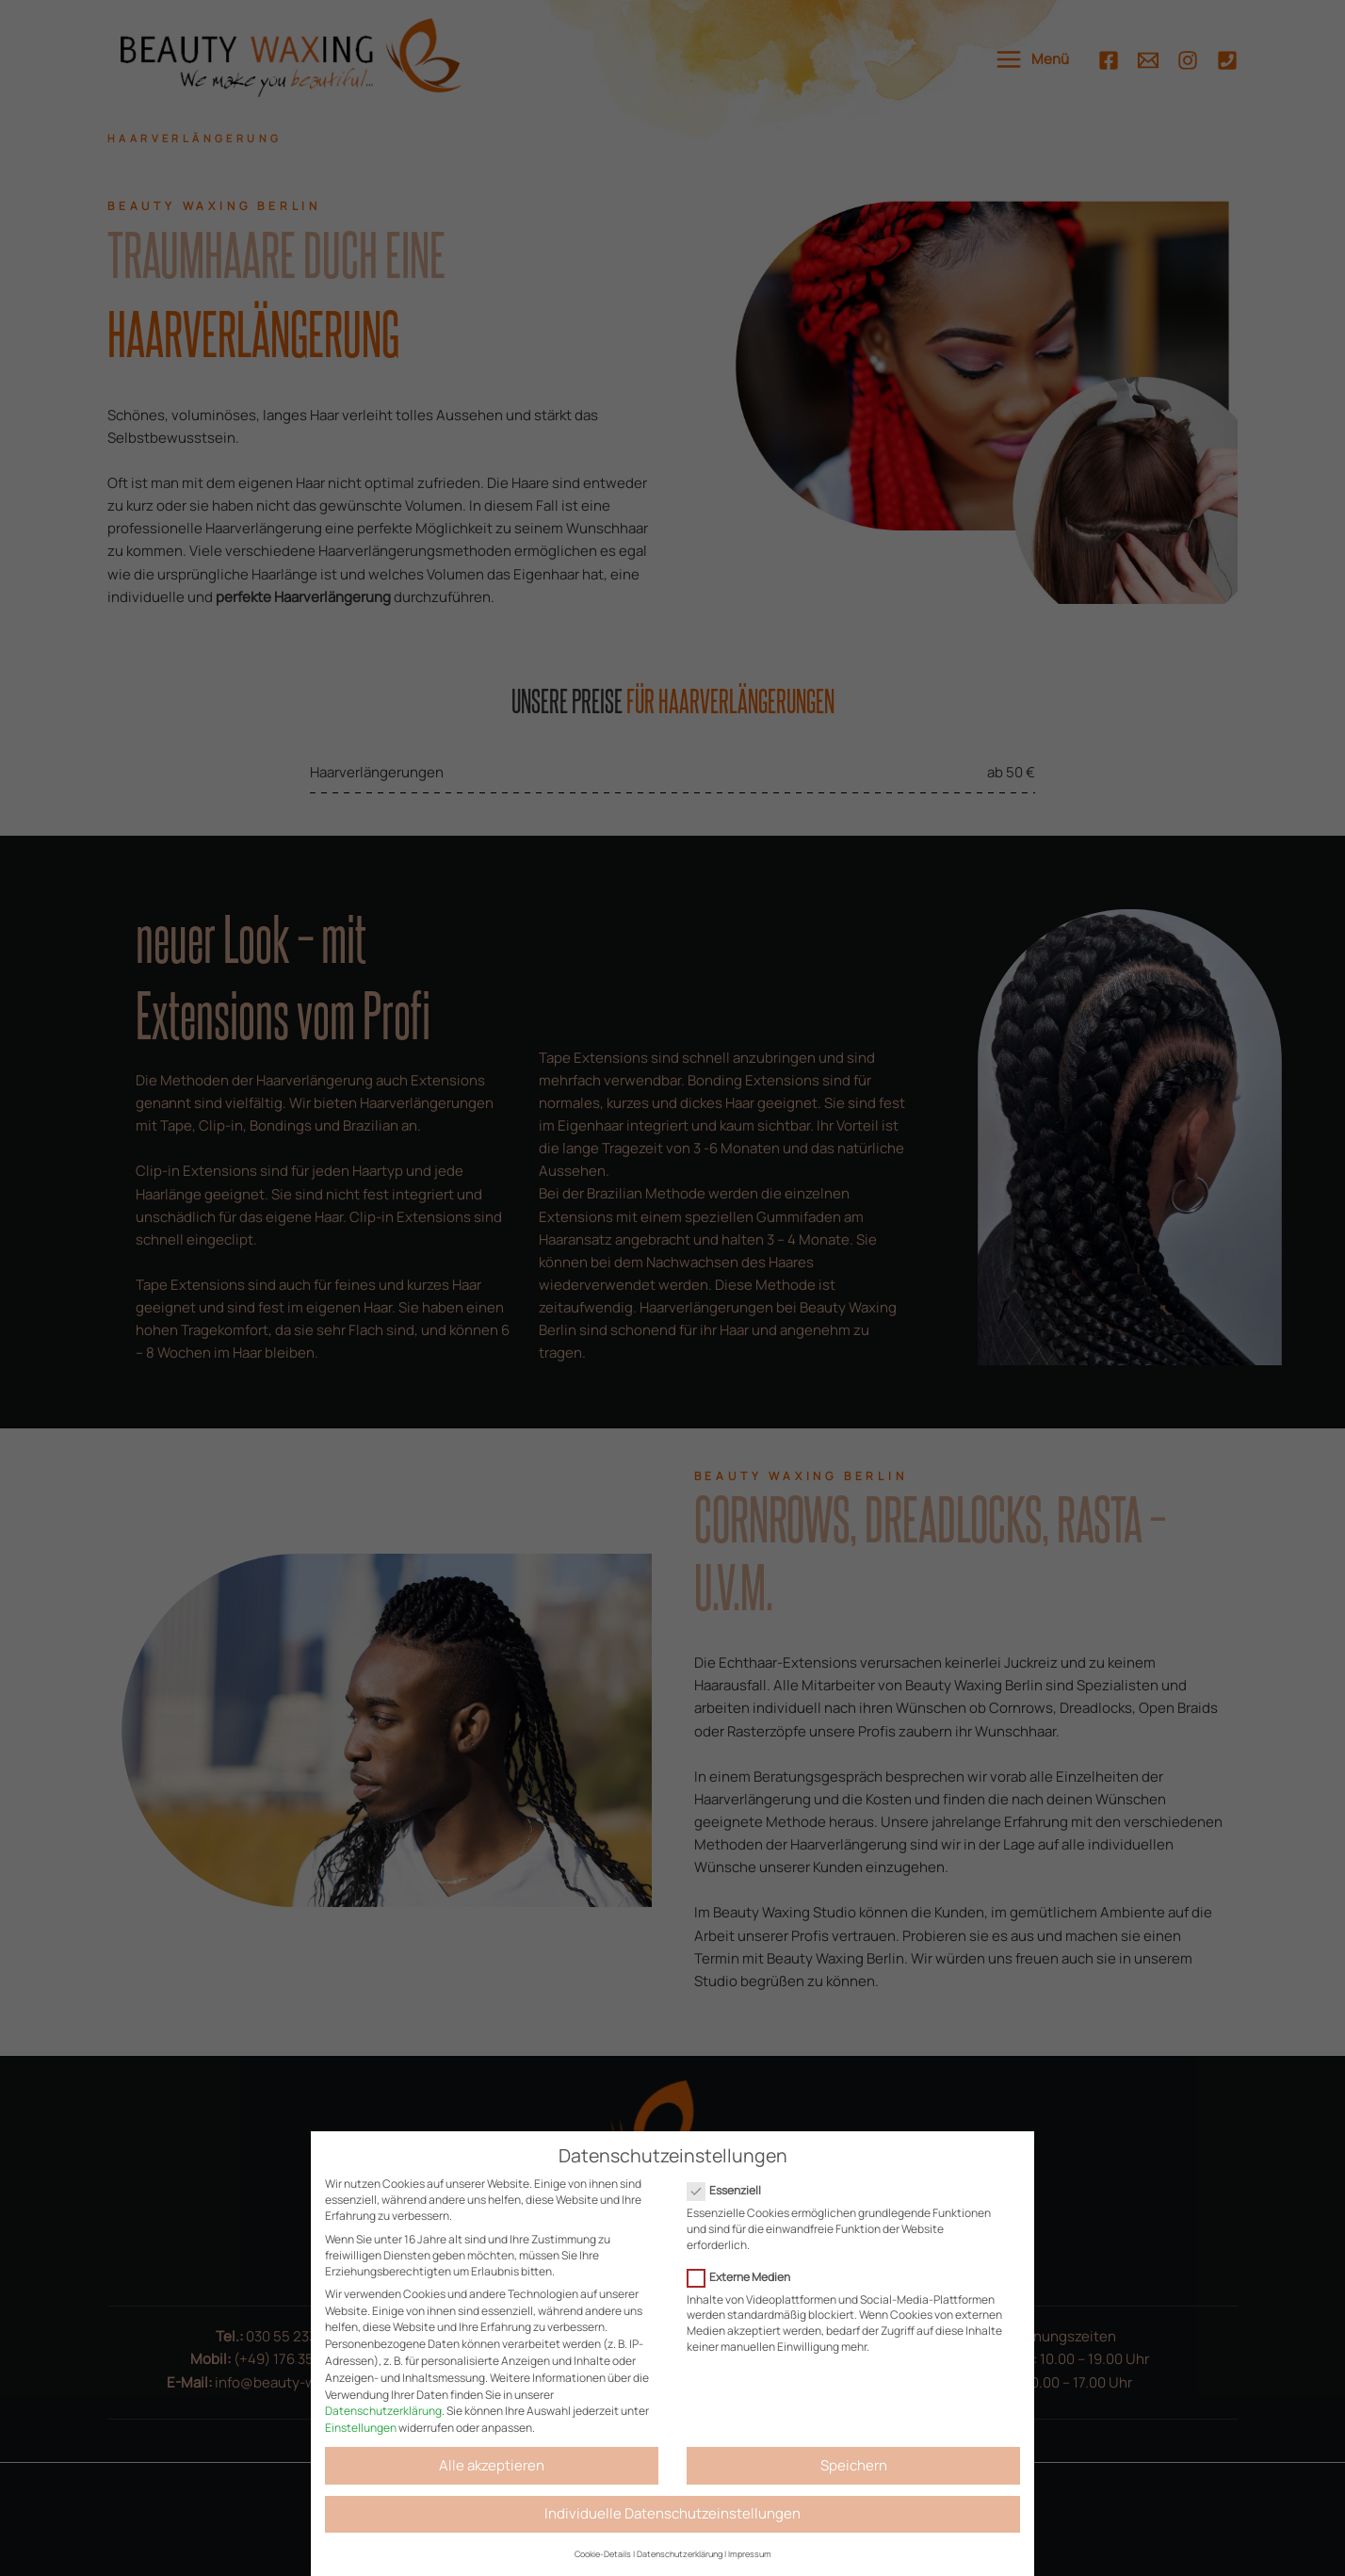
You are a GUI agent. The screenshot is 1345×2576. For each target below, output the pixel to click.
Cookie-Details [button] (603, 2554)
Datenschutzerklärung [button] (679, 2554)
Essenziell (730, 2190)
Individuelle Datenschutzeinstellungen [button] (672, 2513)
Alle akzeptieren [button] (491, 2465)
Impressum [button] (749, 2554)
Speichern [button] (853, 2465)
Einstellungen (361, 2428)
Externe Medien (744, 2277)
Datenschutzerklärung (383, 2411)
